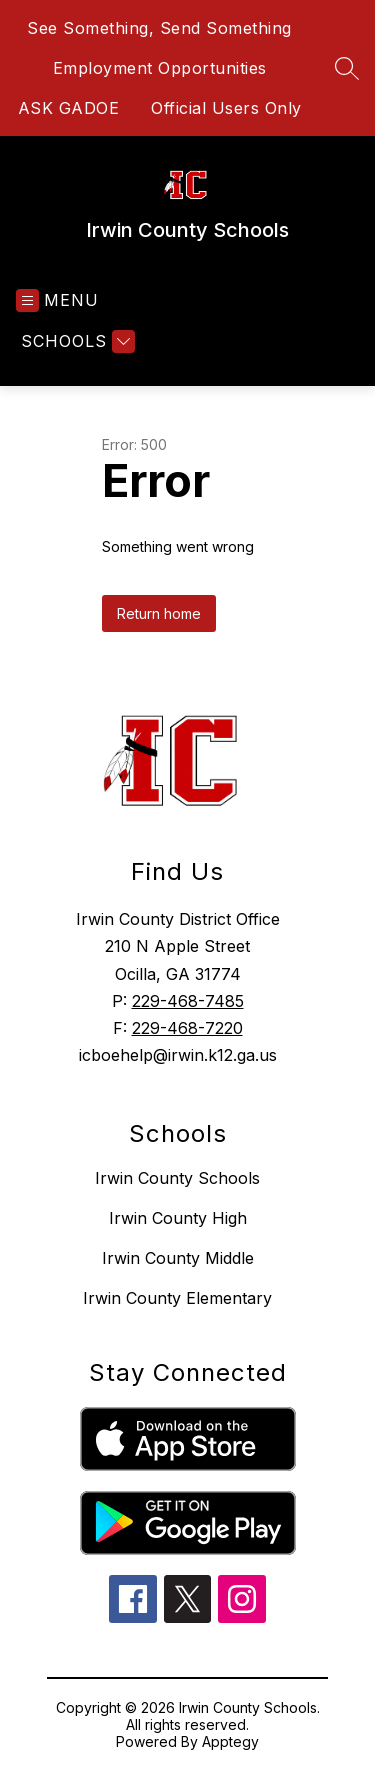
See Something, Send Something (159, 28)
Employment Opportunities (160, 68)
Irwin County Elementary (177, 1298)
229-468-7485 (188, 1001)
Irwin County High (178, 1218)
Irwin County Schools (177, 1178)
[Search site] (347, 68)
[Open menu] (57, 300)
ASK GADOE (69, 108)
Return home (159, 613)
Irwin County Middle (178, 1258)
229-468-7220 (187, 1028)
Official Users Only (226, 108)
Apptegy (230, 1741)
